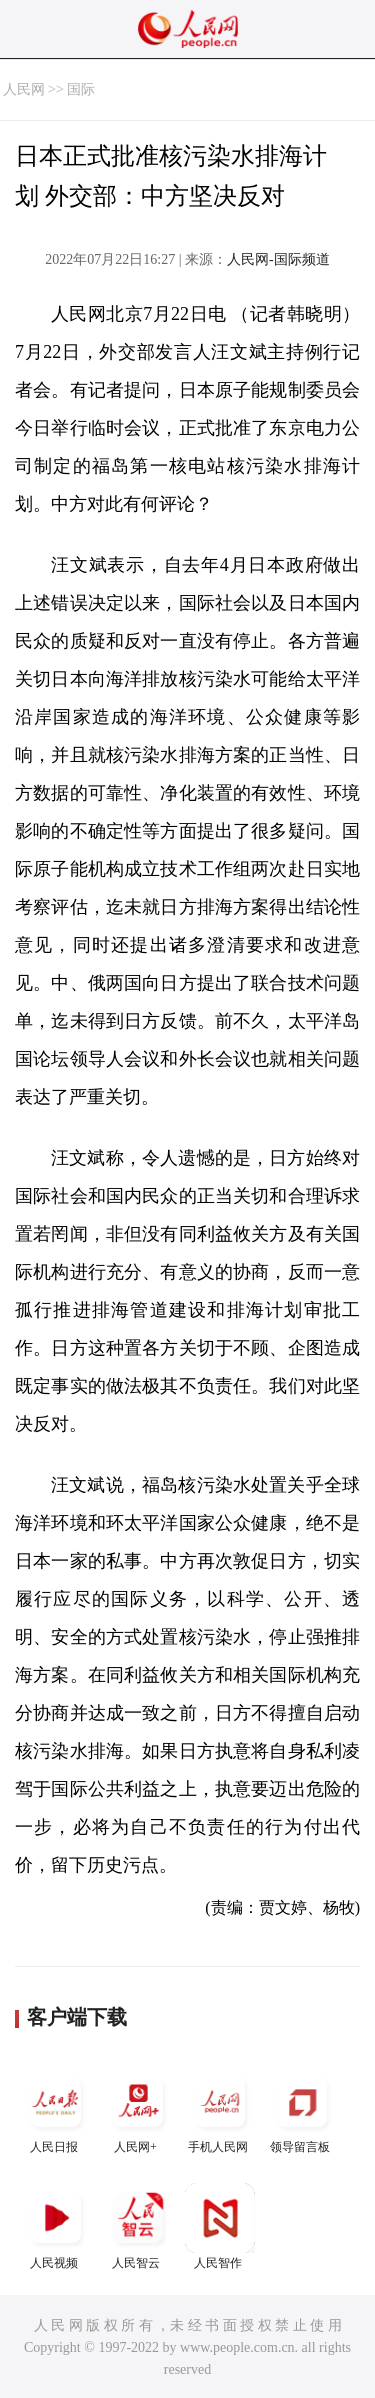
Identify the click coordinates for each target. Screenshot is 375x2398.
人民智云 (138, 2226)
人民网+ (138, 2110)
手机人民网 (220, 2110)
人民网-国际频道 (278, 259)
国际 (81, 89)
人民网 (24, 89)
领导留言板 (302, 2110)
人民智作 (220, 2226)
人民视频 (56, 2226)
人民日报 (56, 2110)
